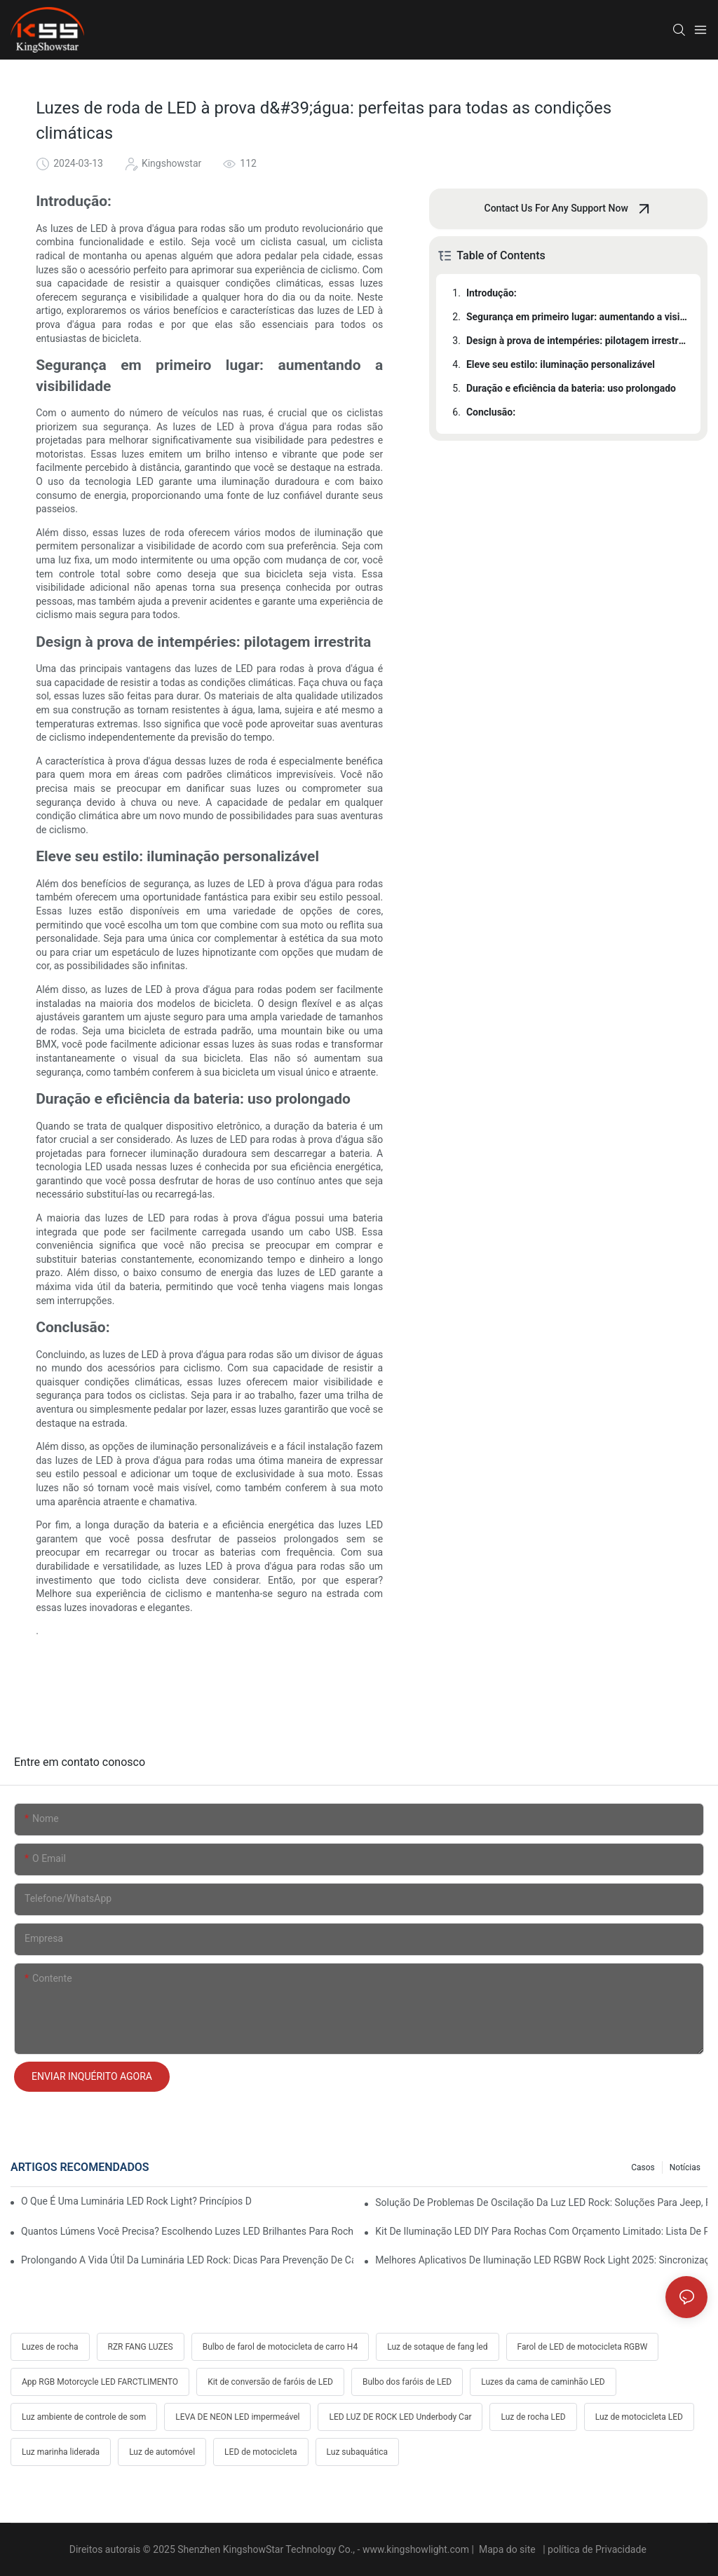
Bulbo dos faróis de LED (407, 2382)
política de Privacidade (598, 2549)
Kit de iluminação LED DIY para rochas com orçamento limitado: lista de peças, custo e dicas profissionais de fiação (541, 2231)
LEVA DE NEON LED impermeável (237, 2417)
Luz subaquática (357, 2452)
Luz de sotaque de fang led (437, 2347)
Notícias (685, 2167)
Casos (643, 2167)
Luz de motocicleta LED (639, 2417)
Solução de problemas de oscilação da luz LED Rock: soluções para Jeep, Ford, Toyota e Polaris (541, 2202)
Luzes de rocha (50, 2347)
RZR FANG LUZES (140, 2347)
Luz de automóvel (162, 2452)
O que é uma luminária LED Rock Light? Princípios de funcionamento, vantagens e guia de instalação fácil (136, 2201)
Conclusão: (490, 412)
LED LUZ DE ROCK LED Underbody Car (400, 2417)
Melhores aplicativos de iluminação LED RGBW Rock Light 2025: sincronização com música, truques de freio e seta (541, 2260)
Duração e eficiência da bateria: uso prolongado (571, 388)
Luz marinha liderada (61, 2452)
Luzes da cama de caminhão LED (542, 2382)
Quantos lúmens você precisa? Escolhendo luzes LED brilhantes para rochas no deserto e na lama (187, 2231)
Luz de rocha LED (533, 2417)
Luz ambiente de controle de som (84, 2417)
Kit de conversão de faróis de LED (270, 2382)
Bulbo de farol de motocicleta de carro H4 (280, 2347)
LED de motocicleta (260, 2452)
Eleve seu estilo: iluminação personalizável (560, 364)
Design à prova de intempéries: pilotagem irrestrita (576, 340)
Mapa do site (507, 2549)
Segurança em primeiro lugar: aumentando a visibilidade (576, 316)
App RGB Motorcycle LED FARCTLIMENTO (100, 2382)
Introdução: (491, 293)
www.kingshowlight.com (417, 2549)
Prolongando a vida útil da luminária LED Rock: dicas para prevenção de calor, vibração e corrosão (187, 2260)
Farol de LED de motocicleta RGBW (582, 2347)
